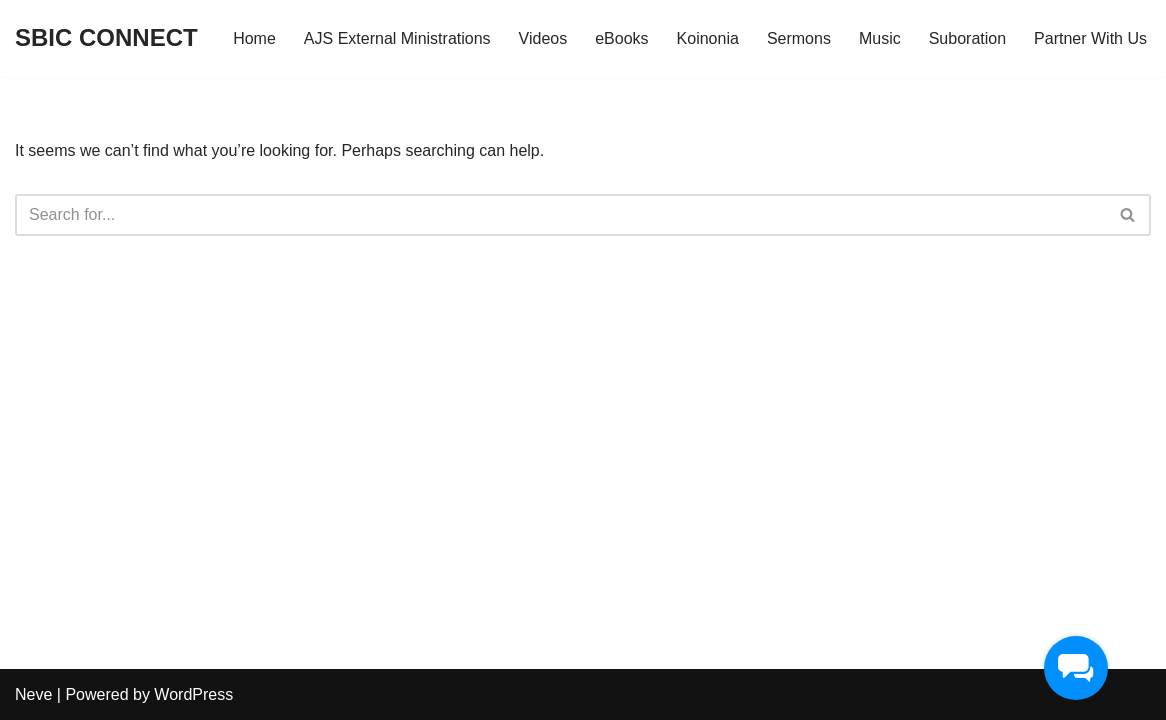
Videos (543, 38)
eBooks (621, 38)
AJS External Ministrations (397, 38)
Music (880, 38)
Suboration (967, 38)
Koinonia (708, 38)
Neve (33, 694)
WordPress (193, 694)
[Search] (560, 215)
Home (254, 38)
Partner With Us (1090, 38)
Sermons (799, 38)
